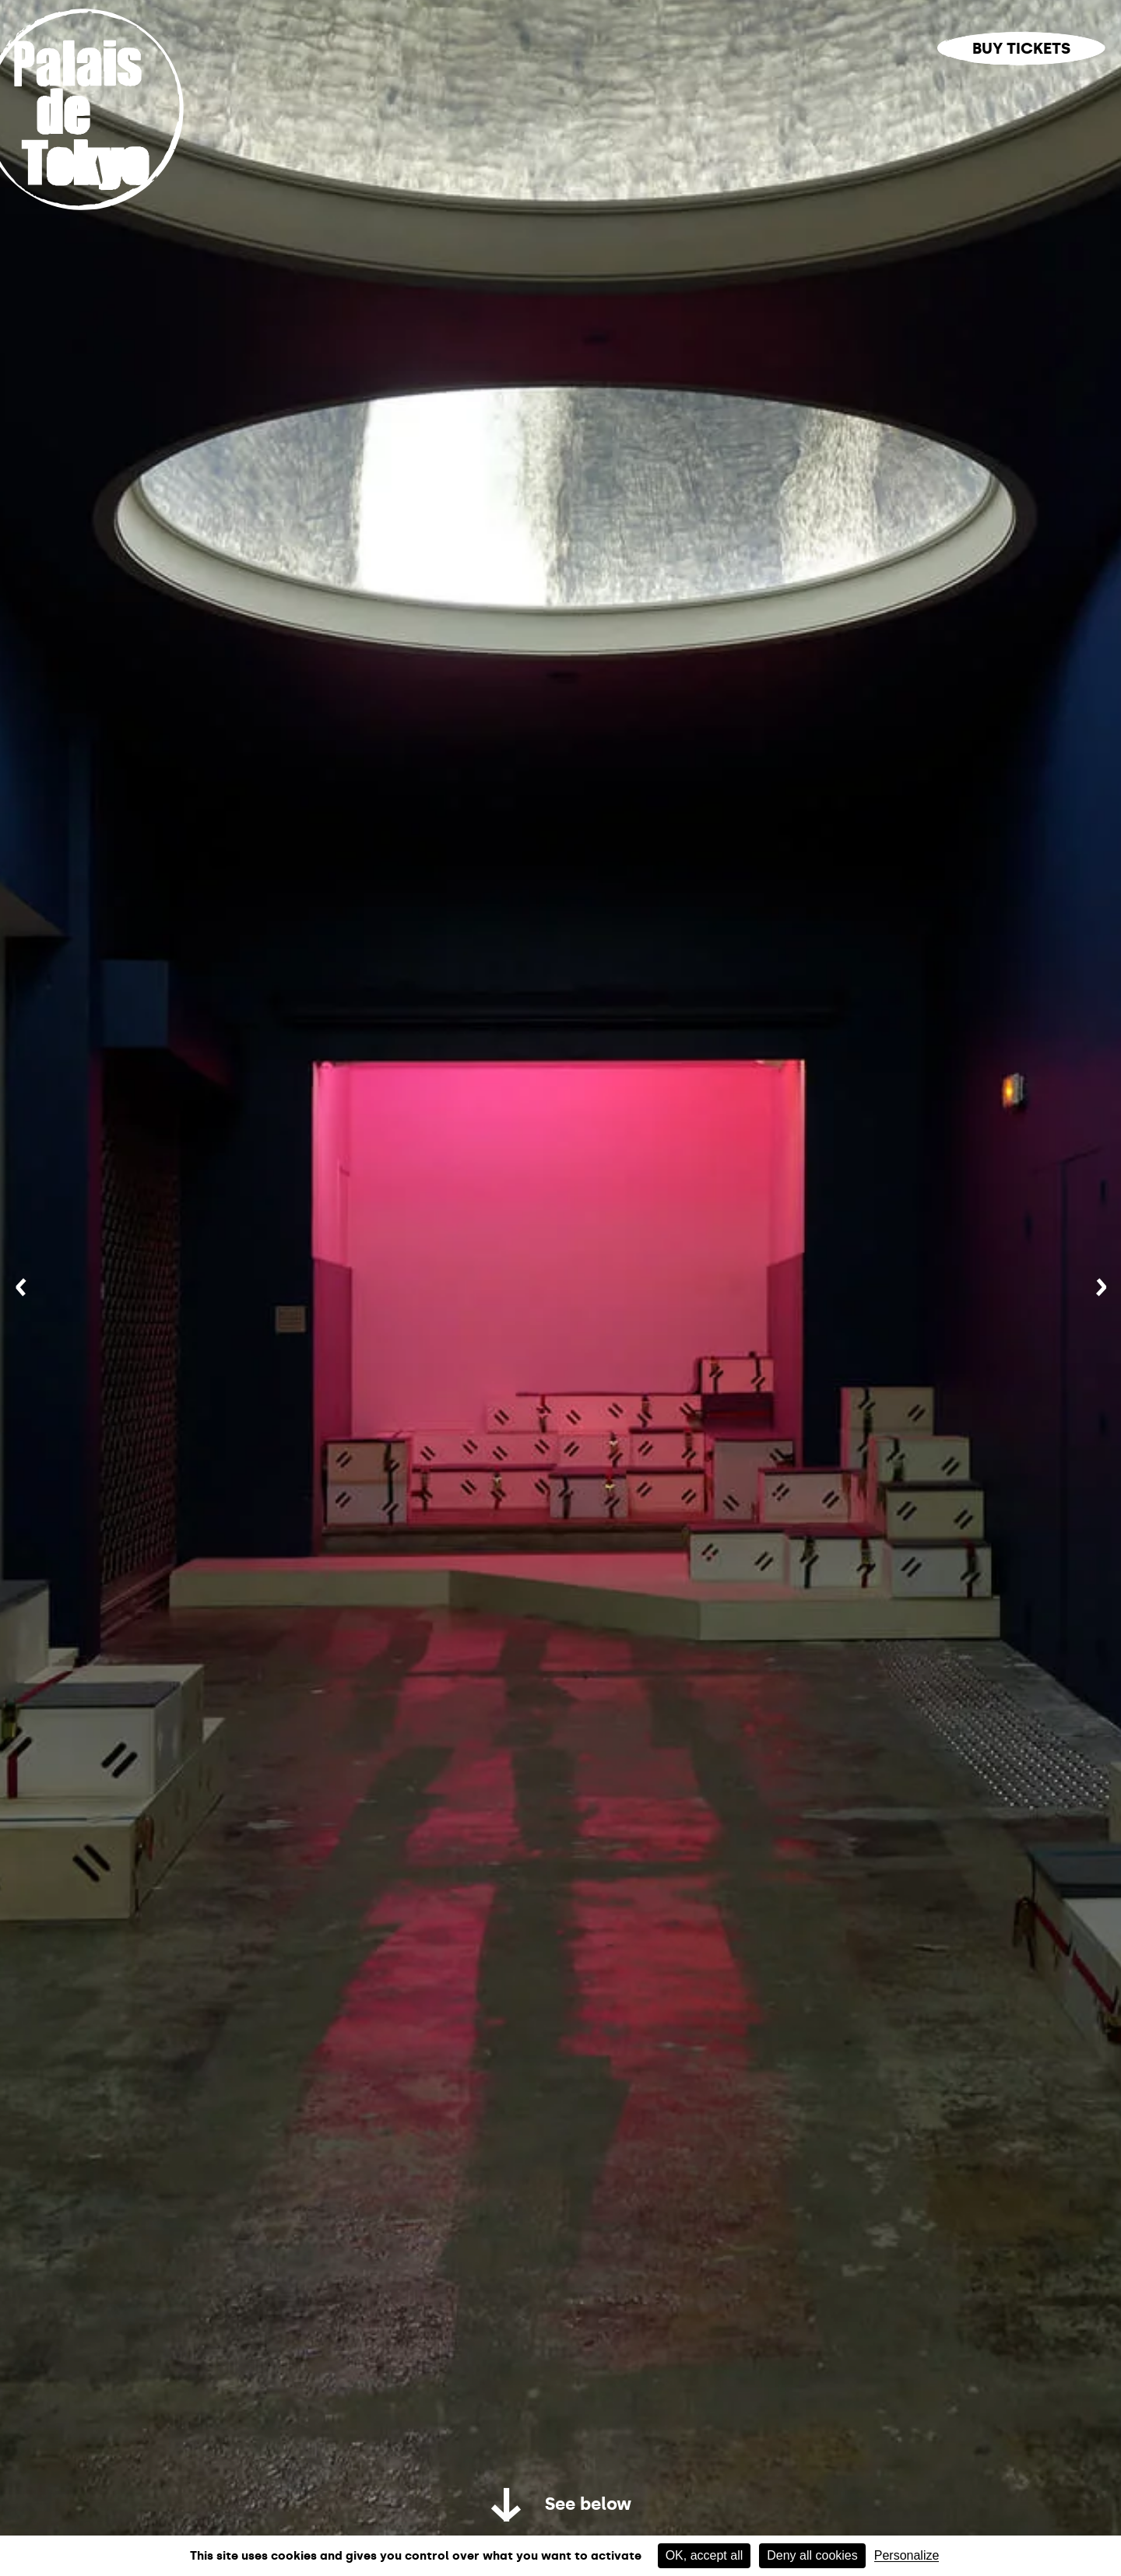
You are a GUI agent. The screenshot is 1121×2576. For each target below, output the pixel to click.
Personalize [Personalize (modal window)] (907, 2556)
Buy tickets (1021, 48)
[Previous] (20, 1288)
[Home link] (100, 212)
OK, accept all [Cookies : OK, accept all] (704, 2555)
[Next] (1101, 1288)
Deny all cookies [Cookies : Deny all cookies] (812, 2555)
